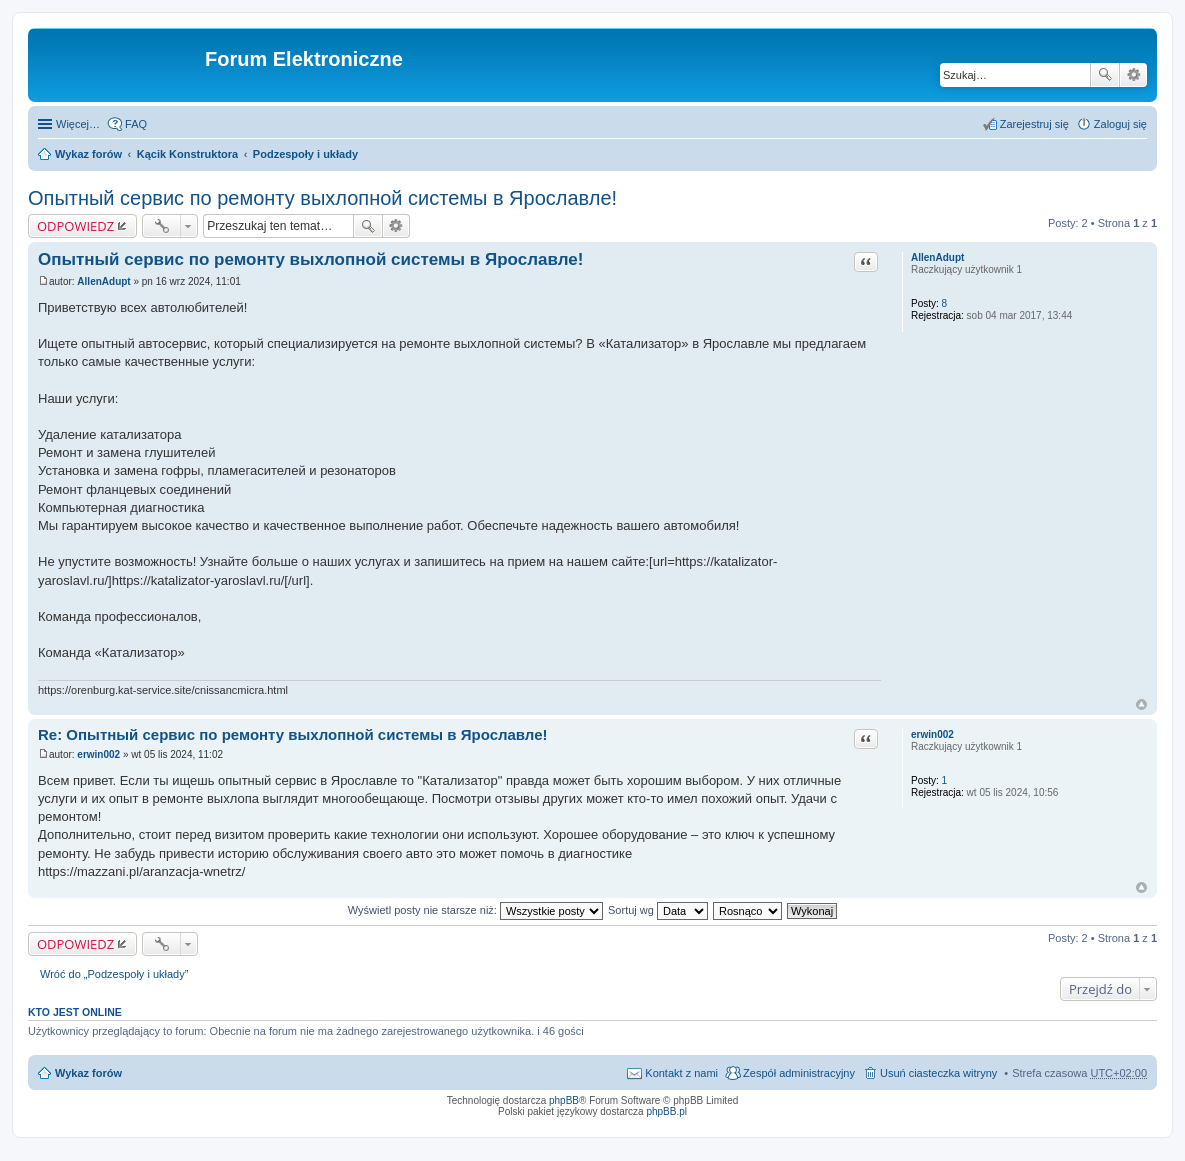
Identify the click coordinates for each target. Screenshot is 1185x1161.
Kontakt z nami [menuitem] (681, 1073)
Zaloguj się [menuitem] (1120, 124)
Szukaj (1105, 75)
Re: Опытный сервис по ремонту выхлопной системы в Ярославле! (293, 734)
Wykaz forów (88, 154)
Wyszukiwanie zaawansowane (1133, 75)
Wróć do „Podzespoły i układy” (114, 974)
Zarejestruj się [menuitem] (1034, 124)
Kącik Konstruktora (187, 154)
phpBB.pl (666, 1111)
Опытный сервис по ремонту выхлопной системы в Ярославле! (322, 198)
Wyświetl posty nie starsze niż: (475, 910)
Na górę (1141, 704)
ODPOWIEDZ (75, 226)
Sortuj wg (658, 910)
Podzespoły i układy (305, 154)
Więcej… (78, 124)
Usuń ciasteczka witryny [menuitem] (938, 1073)
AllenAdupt (937, 257)
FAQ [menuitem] (136, 124)
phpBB (564, 1100)
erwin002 (932, 734)
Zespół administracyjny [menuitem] (799, 1073)
